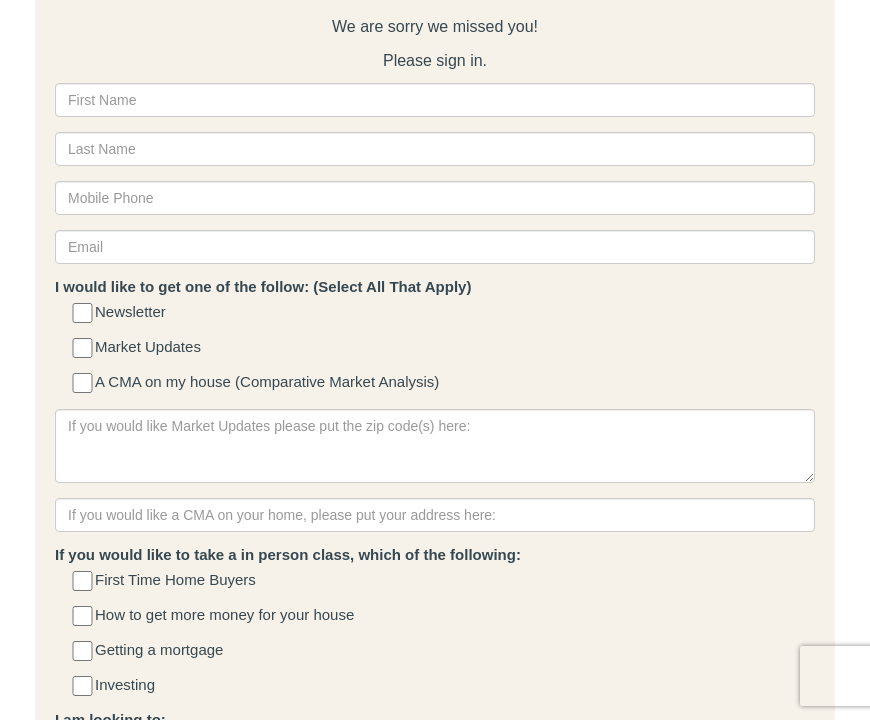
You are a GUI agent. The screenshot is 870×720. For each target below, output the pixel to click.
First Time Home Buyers (165, 581)
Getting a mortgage (149, 651)
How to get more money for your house (214, 616)
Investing (115, 686)
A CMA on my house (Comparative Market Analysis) (257, 383)
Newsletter (120, 313)
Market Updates (138, 348)
